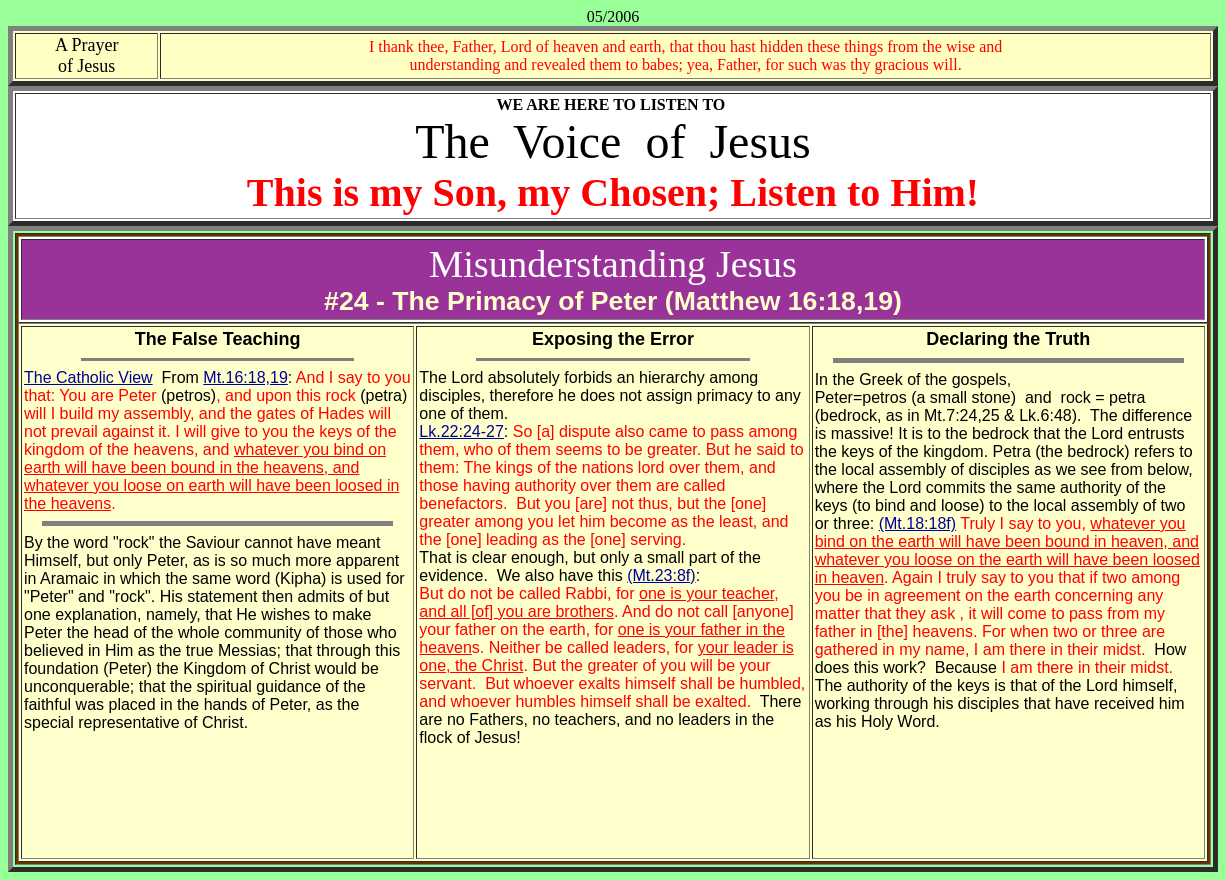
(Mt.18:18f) (917, 523)
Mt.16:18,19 (245, 377)
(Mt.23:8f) (661, 575)
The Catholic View (88, 377)
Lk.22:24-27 (461, 431)
